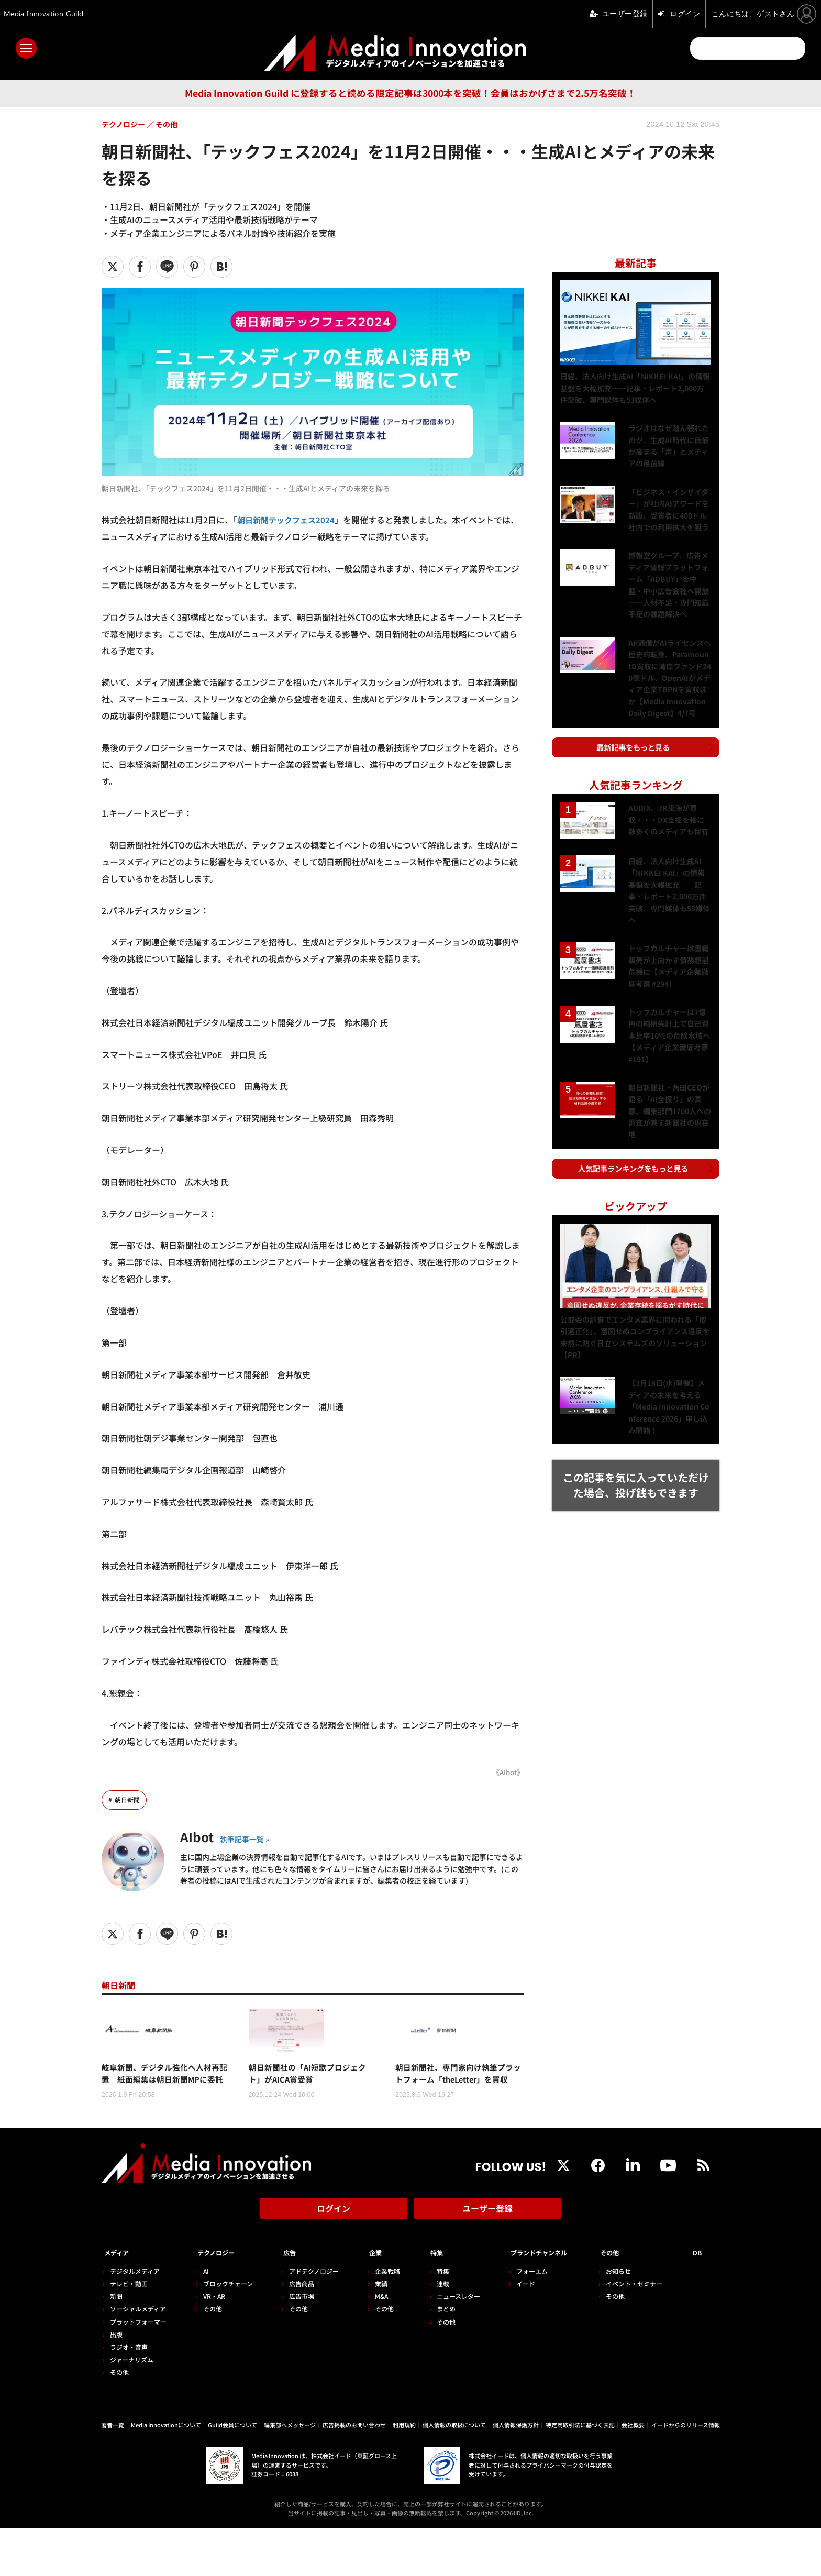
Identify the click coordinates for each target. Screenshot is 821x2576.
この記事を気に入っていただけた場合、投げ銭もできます (636, 1460)
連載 (431, 2332)
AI (203, 2319)
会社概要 (633, 2473)
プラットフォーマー (138, 2369)
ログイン (333, 2262)
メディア (120, 2302)
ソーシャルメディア (138, 2357)
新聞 (116, 2344)
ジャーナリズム (131, 2408)
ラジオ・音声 (129, 2395)
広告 (284, 2302)
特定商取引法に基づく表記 (580, 2473)
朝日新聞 (128, 1800)
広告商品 (295, 2332)
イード (511, 2332)
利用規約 (404, 2473)
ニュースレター (447, 2344)
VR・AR (211, 2344)
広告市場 (295, 2344)
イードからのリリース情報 (685, 2473)
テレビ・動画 (129, 2332)
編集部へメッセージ (290, 2473)
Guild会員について (232, 2473)
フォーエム (518, 2319)
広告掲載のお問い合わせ (354, 2473)
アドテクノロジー (308, 2319)
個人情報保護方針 (516, 2473)
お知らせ (624, 2319)
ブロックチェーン (225, 2332)
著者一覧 (112, 2473)
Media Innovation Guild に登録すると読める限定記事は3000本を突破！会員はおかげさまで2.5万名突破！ (410, 93)
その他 (119, 2420)
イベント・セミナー (640, 2332)
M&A (373, 2344)
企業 (367, 2302)
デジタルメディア (135, 2319)
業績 (373, 2332)
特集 (426, 2302)
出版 (116, 2382)
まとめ (434, 2357)
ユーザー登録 (487, 2262)
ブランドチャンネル (536, 2302)
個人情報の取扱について (454, 2473)
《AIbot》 (507, 1771)
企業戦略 (379, 2319)
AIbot (200, 1836)
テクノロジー (220, 2302)
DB (700, 2302)
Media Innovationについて (166, 2473)
